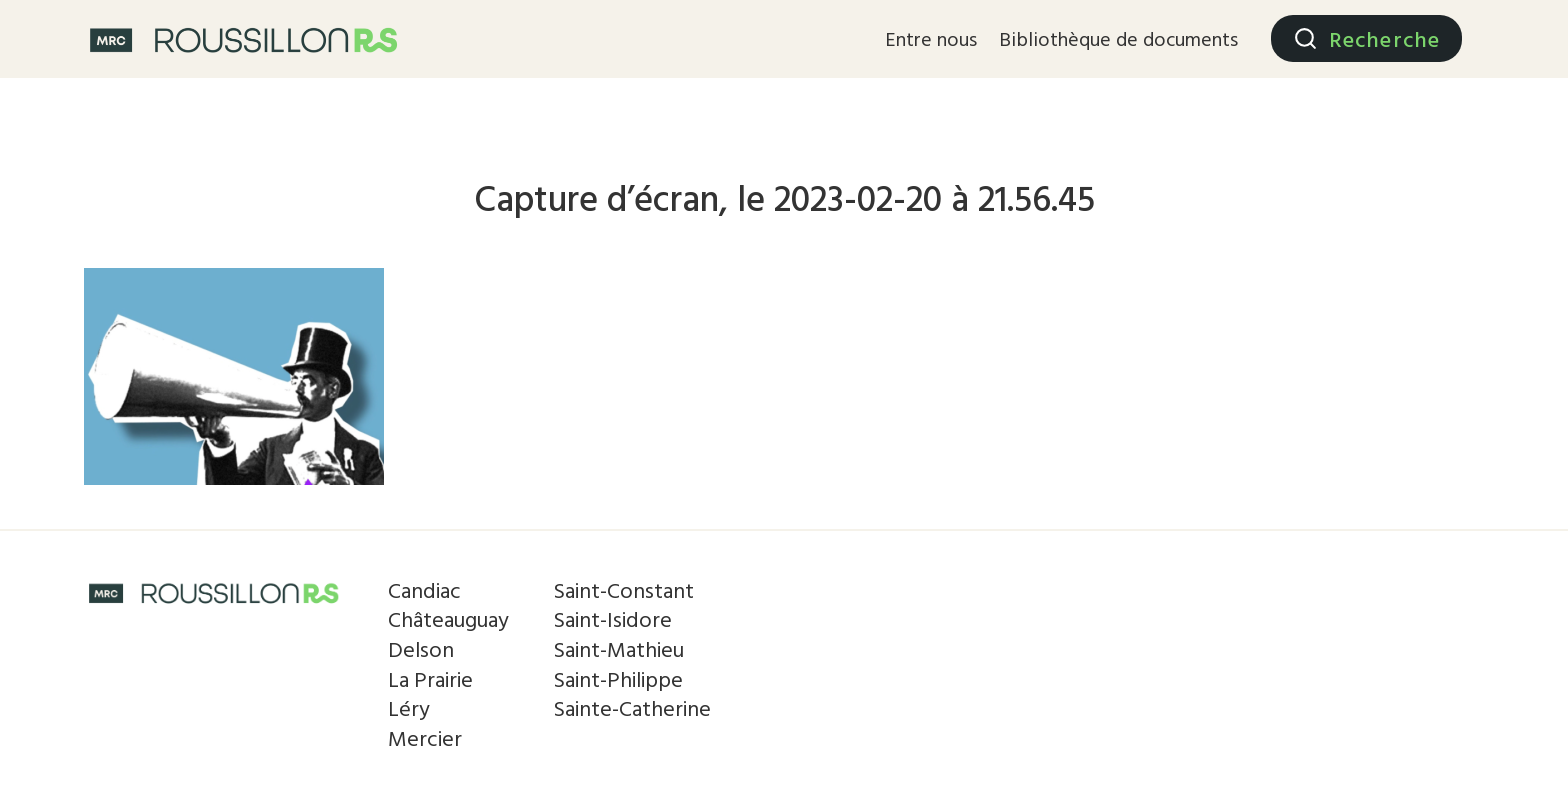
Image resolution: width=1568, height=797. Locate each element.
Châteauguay (448, 618)
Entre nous (931, 38)
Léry (409, 707)
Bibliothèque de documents (1118, 38)
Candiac (424, 589)
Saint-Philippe (618, 678)
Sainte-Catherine (632, 707)
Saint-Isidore (612, 618)
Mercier (425, 737)
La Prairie (430, 678)
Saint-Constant (623, 589)
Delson (421, 648)
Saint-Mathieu (618, 648)
